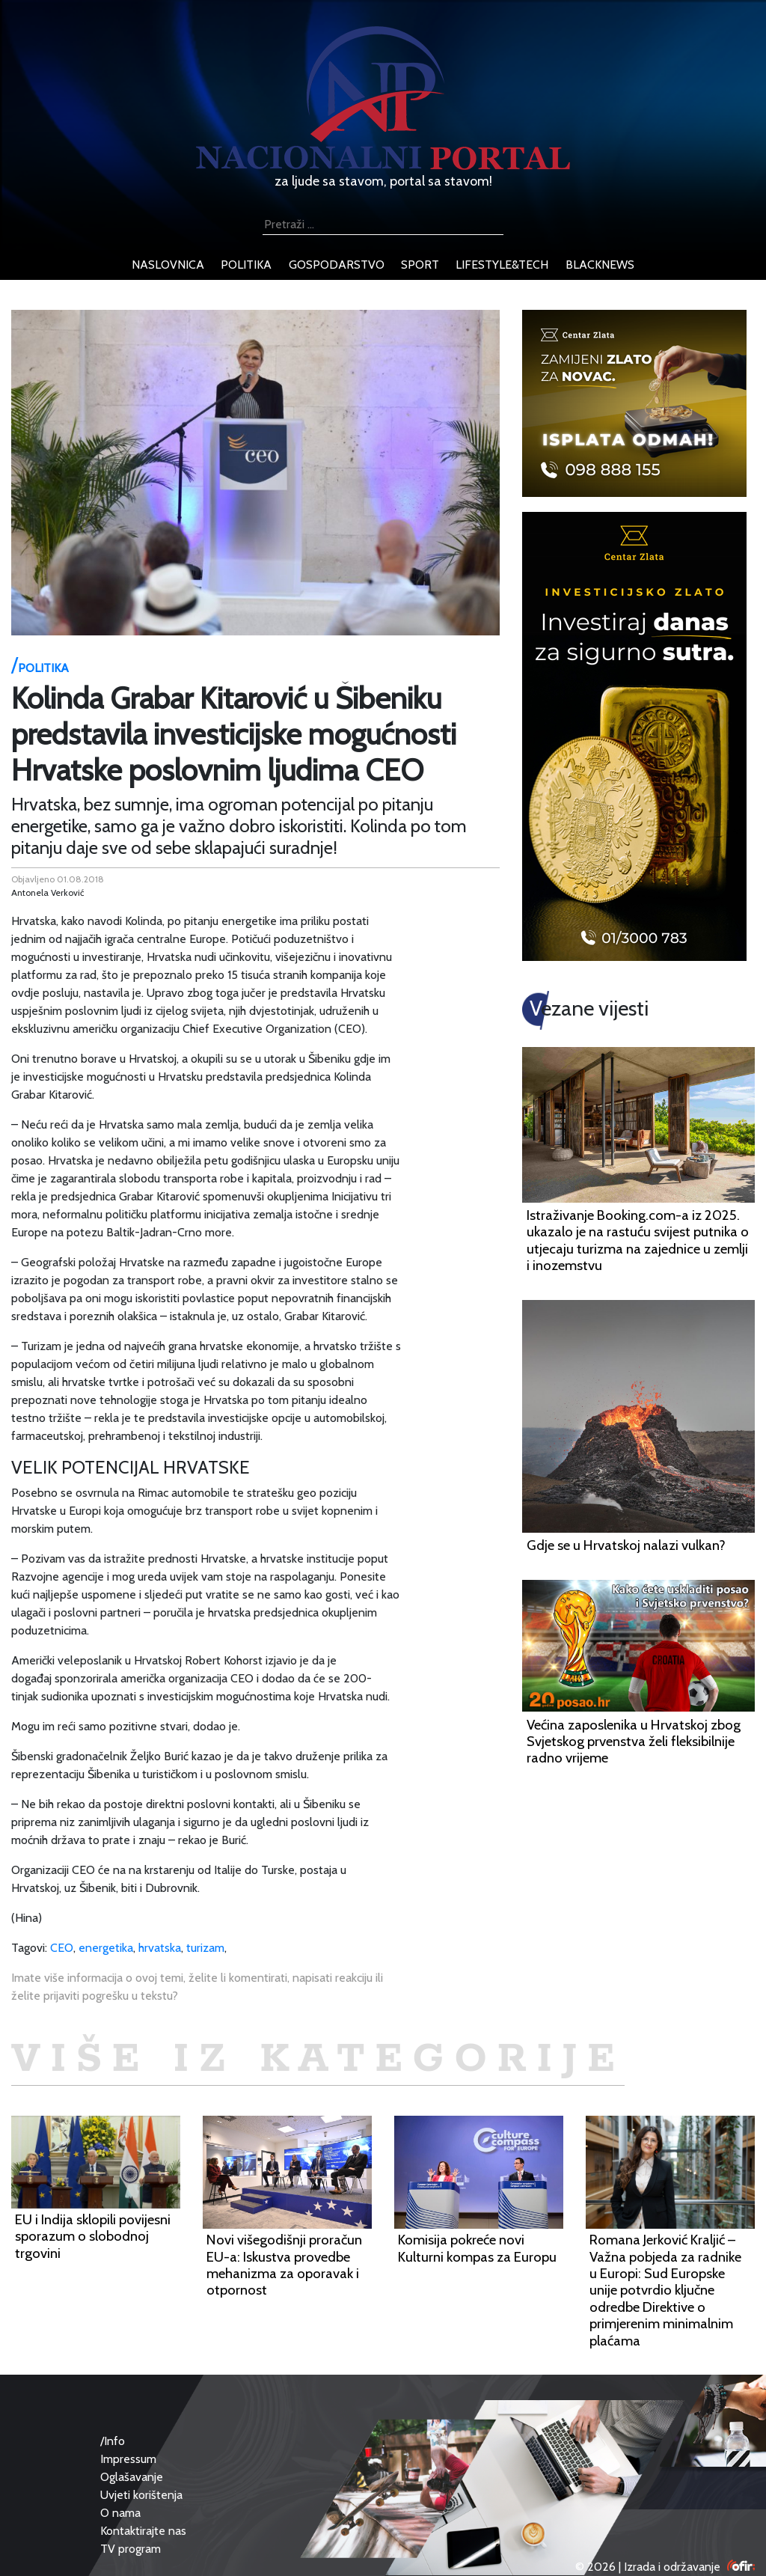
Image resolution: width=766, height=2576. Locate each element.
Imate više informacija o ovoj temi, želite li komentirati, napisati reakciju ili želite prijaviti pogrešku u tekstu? (197, 1987)
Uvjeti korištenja (141, 2495)
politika (246, 264)
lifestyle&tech (502, 264)
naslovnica (168, 264)
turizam (205, 1948)
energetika (106, 1948)
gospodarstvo (336, 264)
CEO (61, 1948)
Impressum (128, 2459)
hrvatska (159, 1948)
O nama (120, 2513)
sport (420, 264)
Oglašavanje (131, 2477)
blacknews (600, 264)
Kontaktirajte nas (143, 2531)
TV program (130, 2549)
